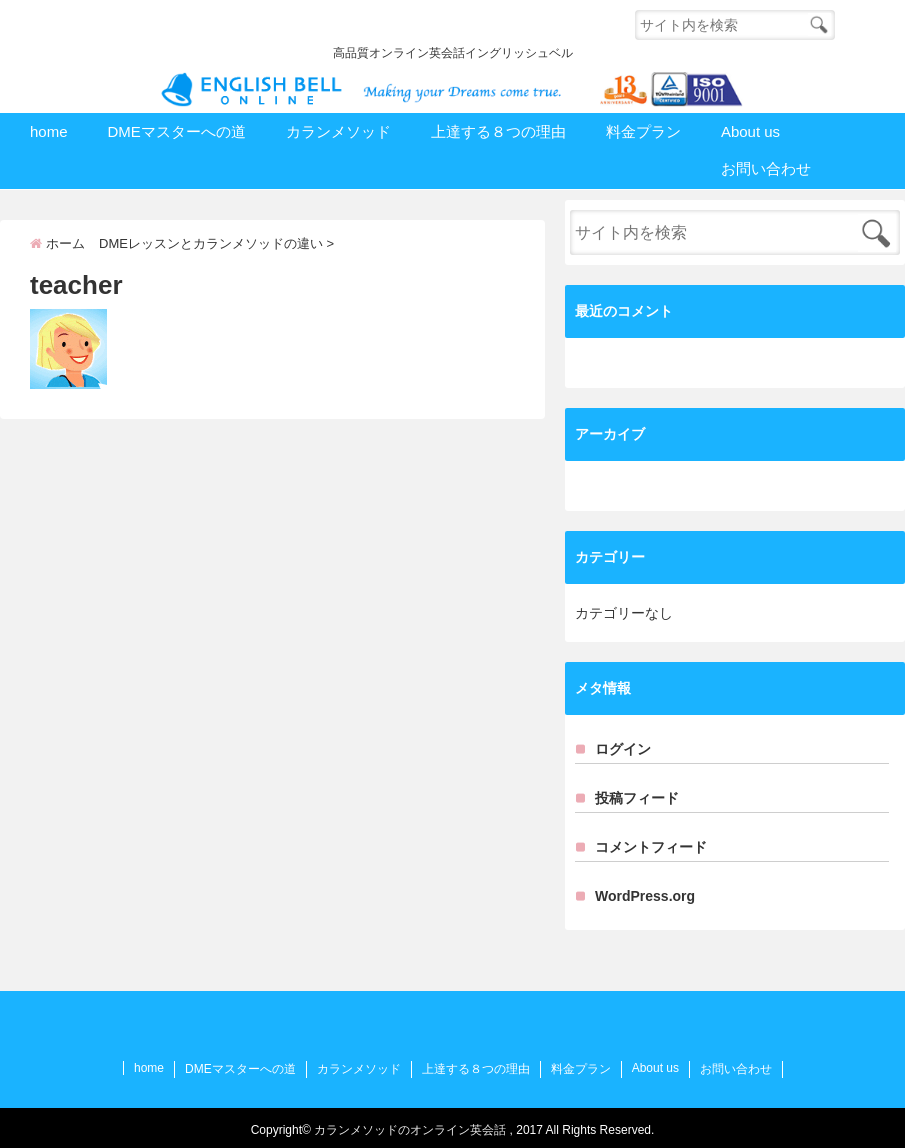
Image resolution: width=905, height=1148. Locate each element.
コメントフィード (651, 847)
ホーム (57, 243)
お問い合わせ (766, 168)
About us (750, 131)
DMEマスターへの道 (177, 131)
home (49, 131)
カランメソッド (338, 131)
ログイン (623, 749)
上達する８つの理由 (498, 131)
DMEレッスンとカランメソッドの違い (211, 243)
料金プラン (643, 131)
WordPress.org (645, 896)
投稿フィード (637, 798)
